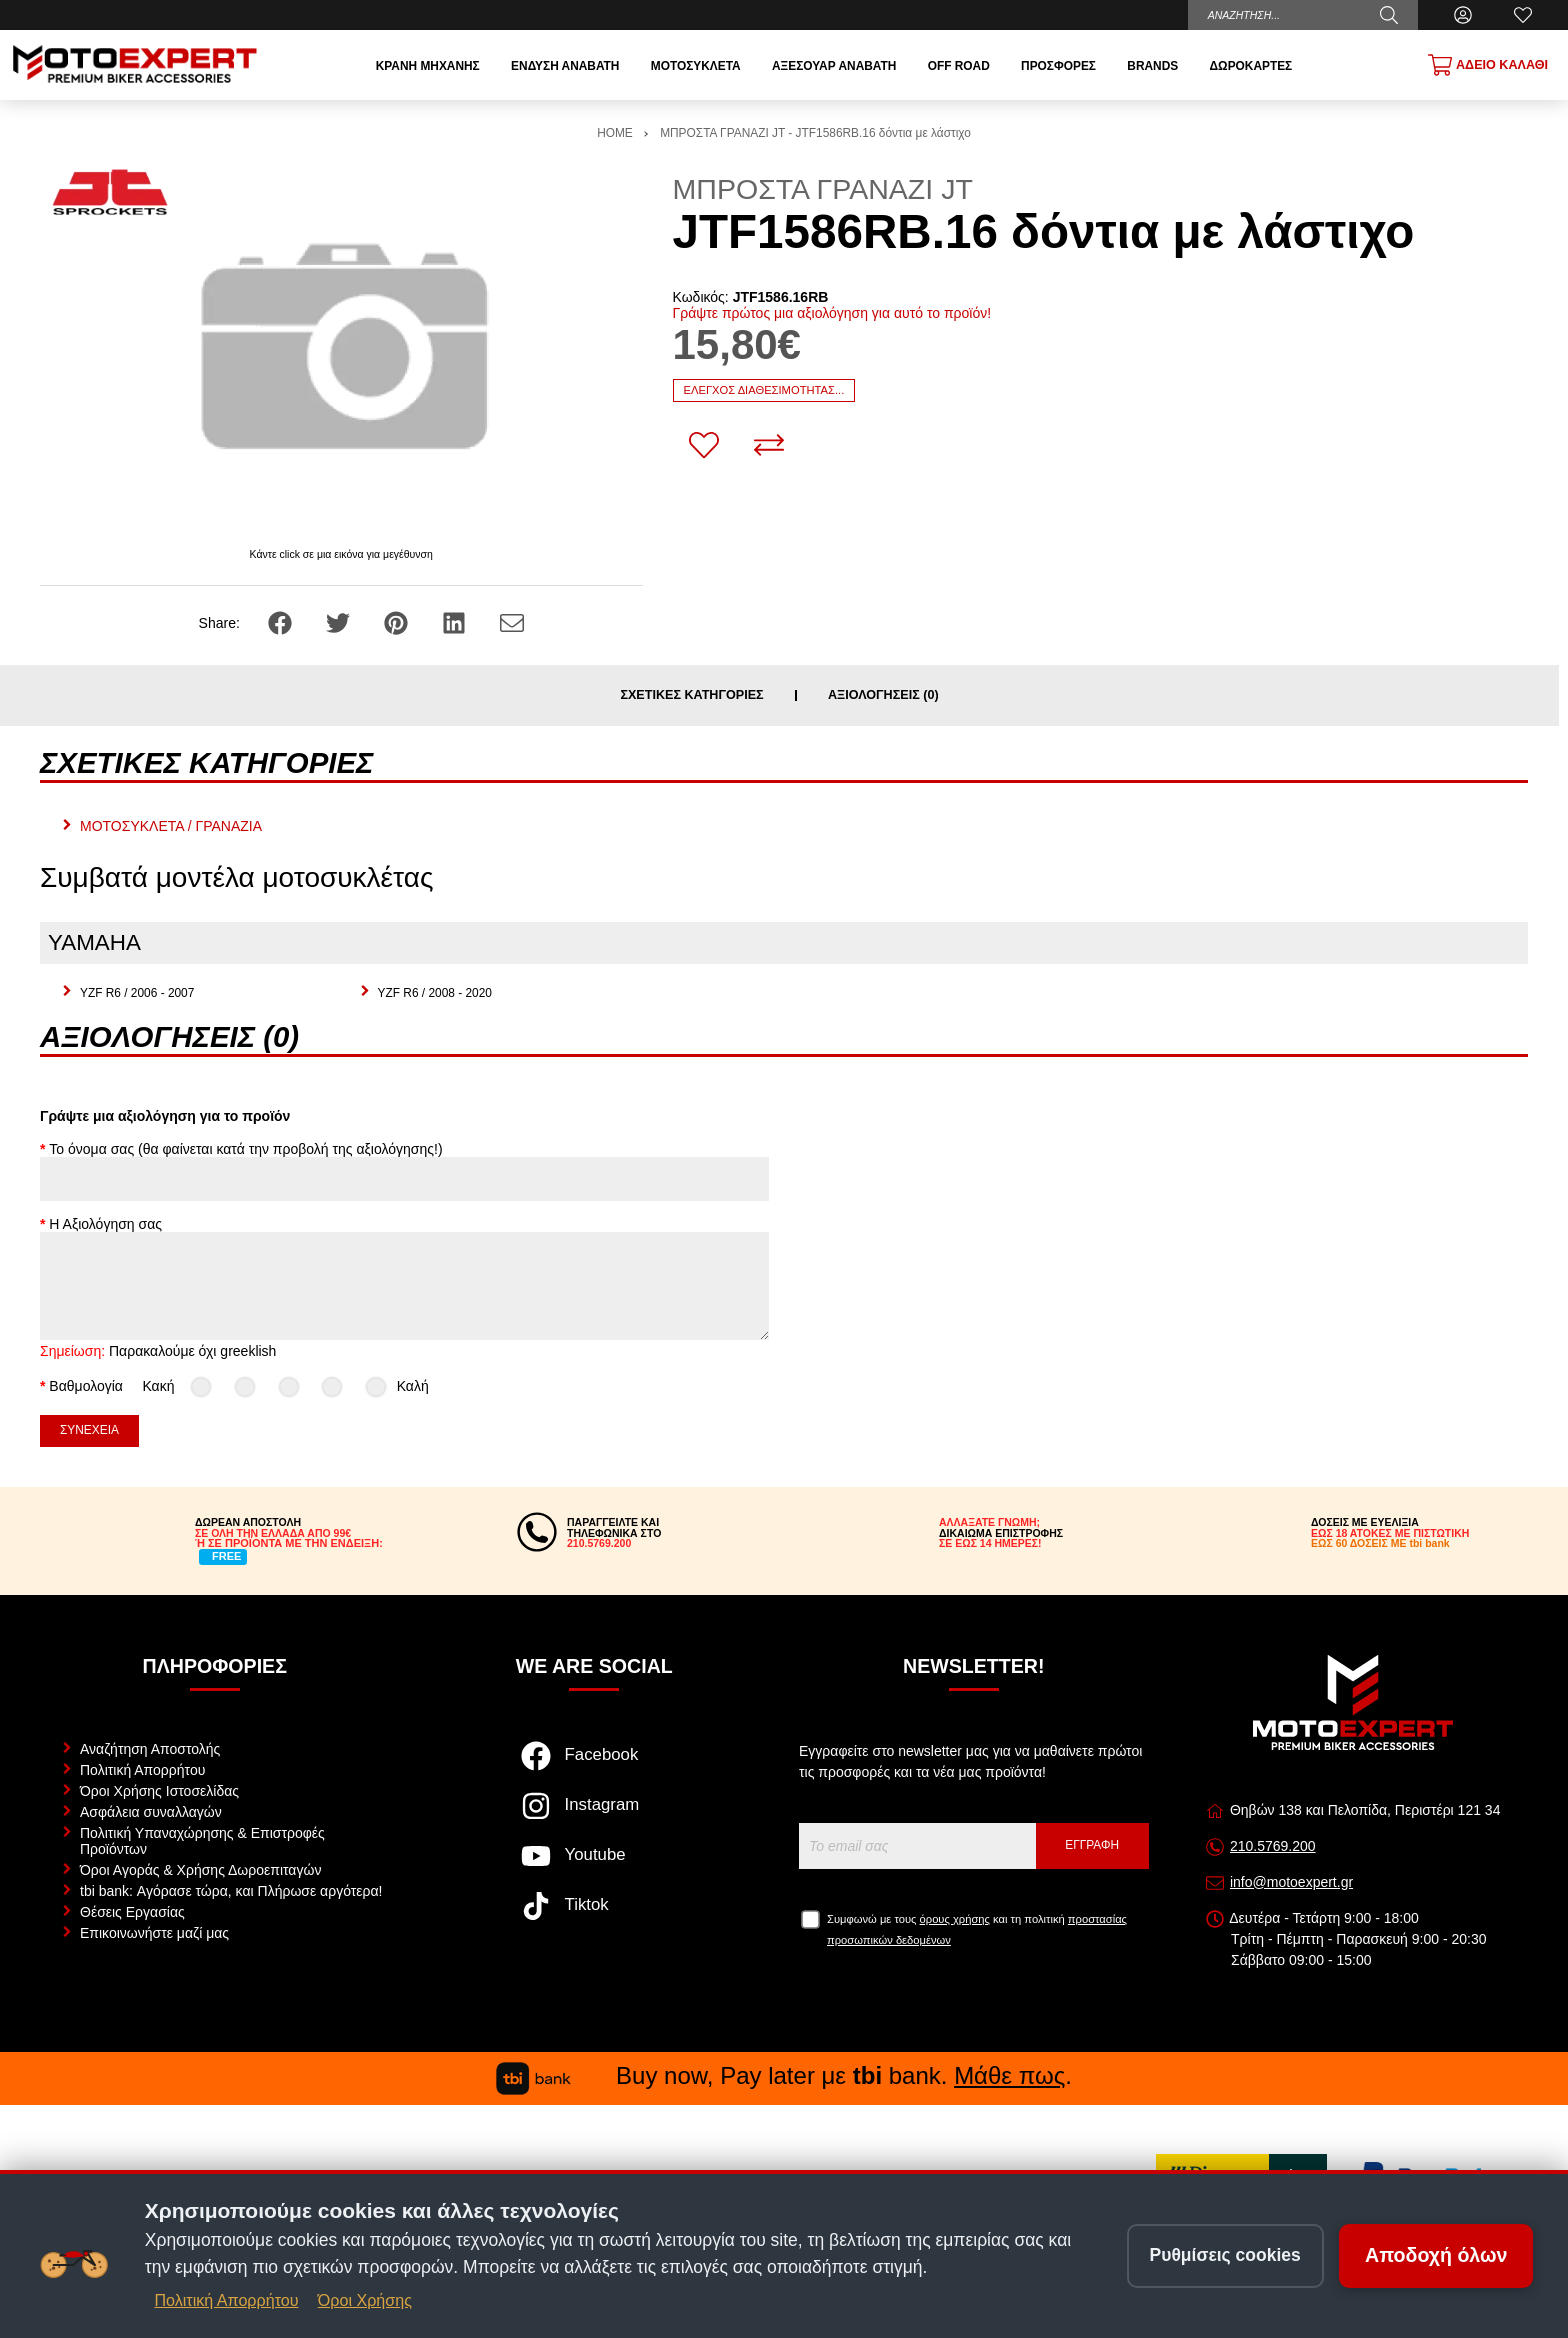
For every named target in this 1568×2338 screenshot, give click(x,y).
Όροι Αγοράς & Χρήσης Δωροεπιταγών (200, 1870)
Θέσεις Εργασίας (132, 1912)
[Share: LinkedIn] (456, 622)
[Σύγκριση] (769, 445)
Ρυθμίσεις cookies (1225, 2255)
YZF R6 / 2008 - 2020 (435, 993)
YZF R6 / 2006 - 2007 (137, 993)
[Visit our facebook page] (594, 1766)
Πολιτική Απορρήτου (142, 1770)
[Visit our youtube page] (594, 1866)
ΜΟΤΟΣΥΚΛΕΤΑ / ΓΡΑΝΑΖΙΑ (171, 826)
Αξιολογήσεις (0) (883, 695)
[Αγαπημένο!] (704, 445)
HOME (615, 133)
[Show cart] (1488, 65)
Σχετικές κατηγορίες (691, 695)
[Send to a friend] (512, 622)
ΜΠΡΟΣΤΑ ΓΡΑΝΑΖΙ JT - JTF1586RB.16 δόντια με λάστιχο (815, 133)
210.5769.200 (1273, 1846)
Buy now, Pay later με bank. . (784, 2075)
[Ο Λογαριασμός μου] (1463, 15)
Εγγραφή (1092, 1845)
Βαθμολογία (86, 1386)
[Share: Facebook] (282, 622)
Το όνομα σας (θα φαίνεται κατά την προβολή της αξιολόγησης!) (245, 1149)
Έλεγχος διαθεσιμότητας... (764, 390)
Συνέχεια (89, 1430)
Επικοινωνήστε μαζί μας (154, 1933)
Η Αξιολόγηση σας (105, 1224)
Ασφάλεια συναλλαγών (151, 1812)
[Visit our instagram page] (594, 1816)
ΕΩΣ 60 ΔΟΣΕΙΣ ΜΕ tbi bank (1380, 1543)
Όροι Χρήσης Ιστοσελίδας (159, 1791)
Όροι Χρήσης (365, 2300)
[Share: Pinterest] (398, 622)
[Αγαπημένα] (1523, 15)
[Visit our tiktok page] (594, 1916)
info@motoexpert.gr (1291, 1882)
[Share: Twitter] (340, 622)
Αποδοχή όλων (1436, 2255)
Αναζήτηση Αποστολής (150, 1749)
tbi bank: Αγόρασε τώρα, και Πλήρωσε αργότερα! (231, 1891)
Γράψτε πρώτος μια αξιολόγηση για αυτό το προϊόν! (832, 313)
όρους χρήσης (955, 1919)
